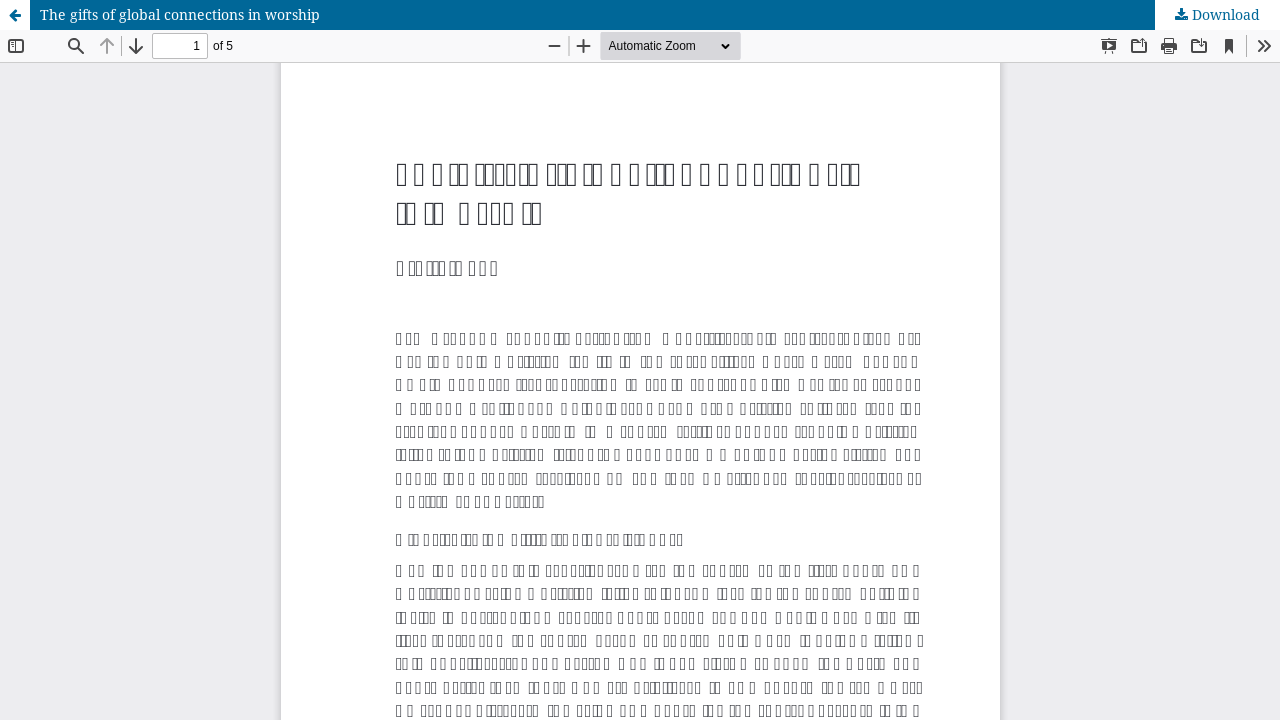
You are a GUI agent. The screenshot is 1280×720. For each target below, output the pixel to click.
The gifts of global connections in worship (180, 14)
